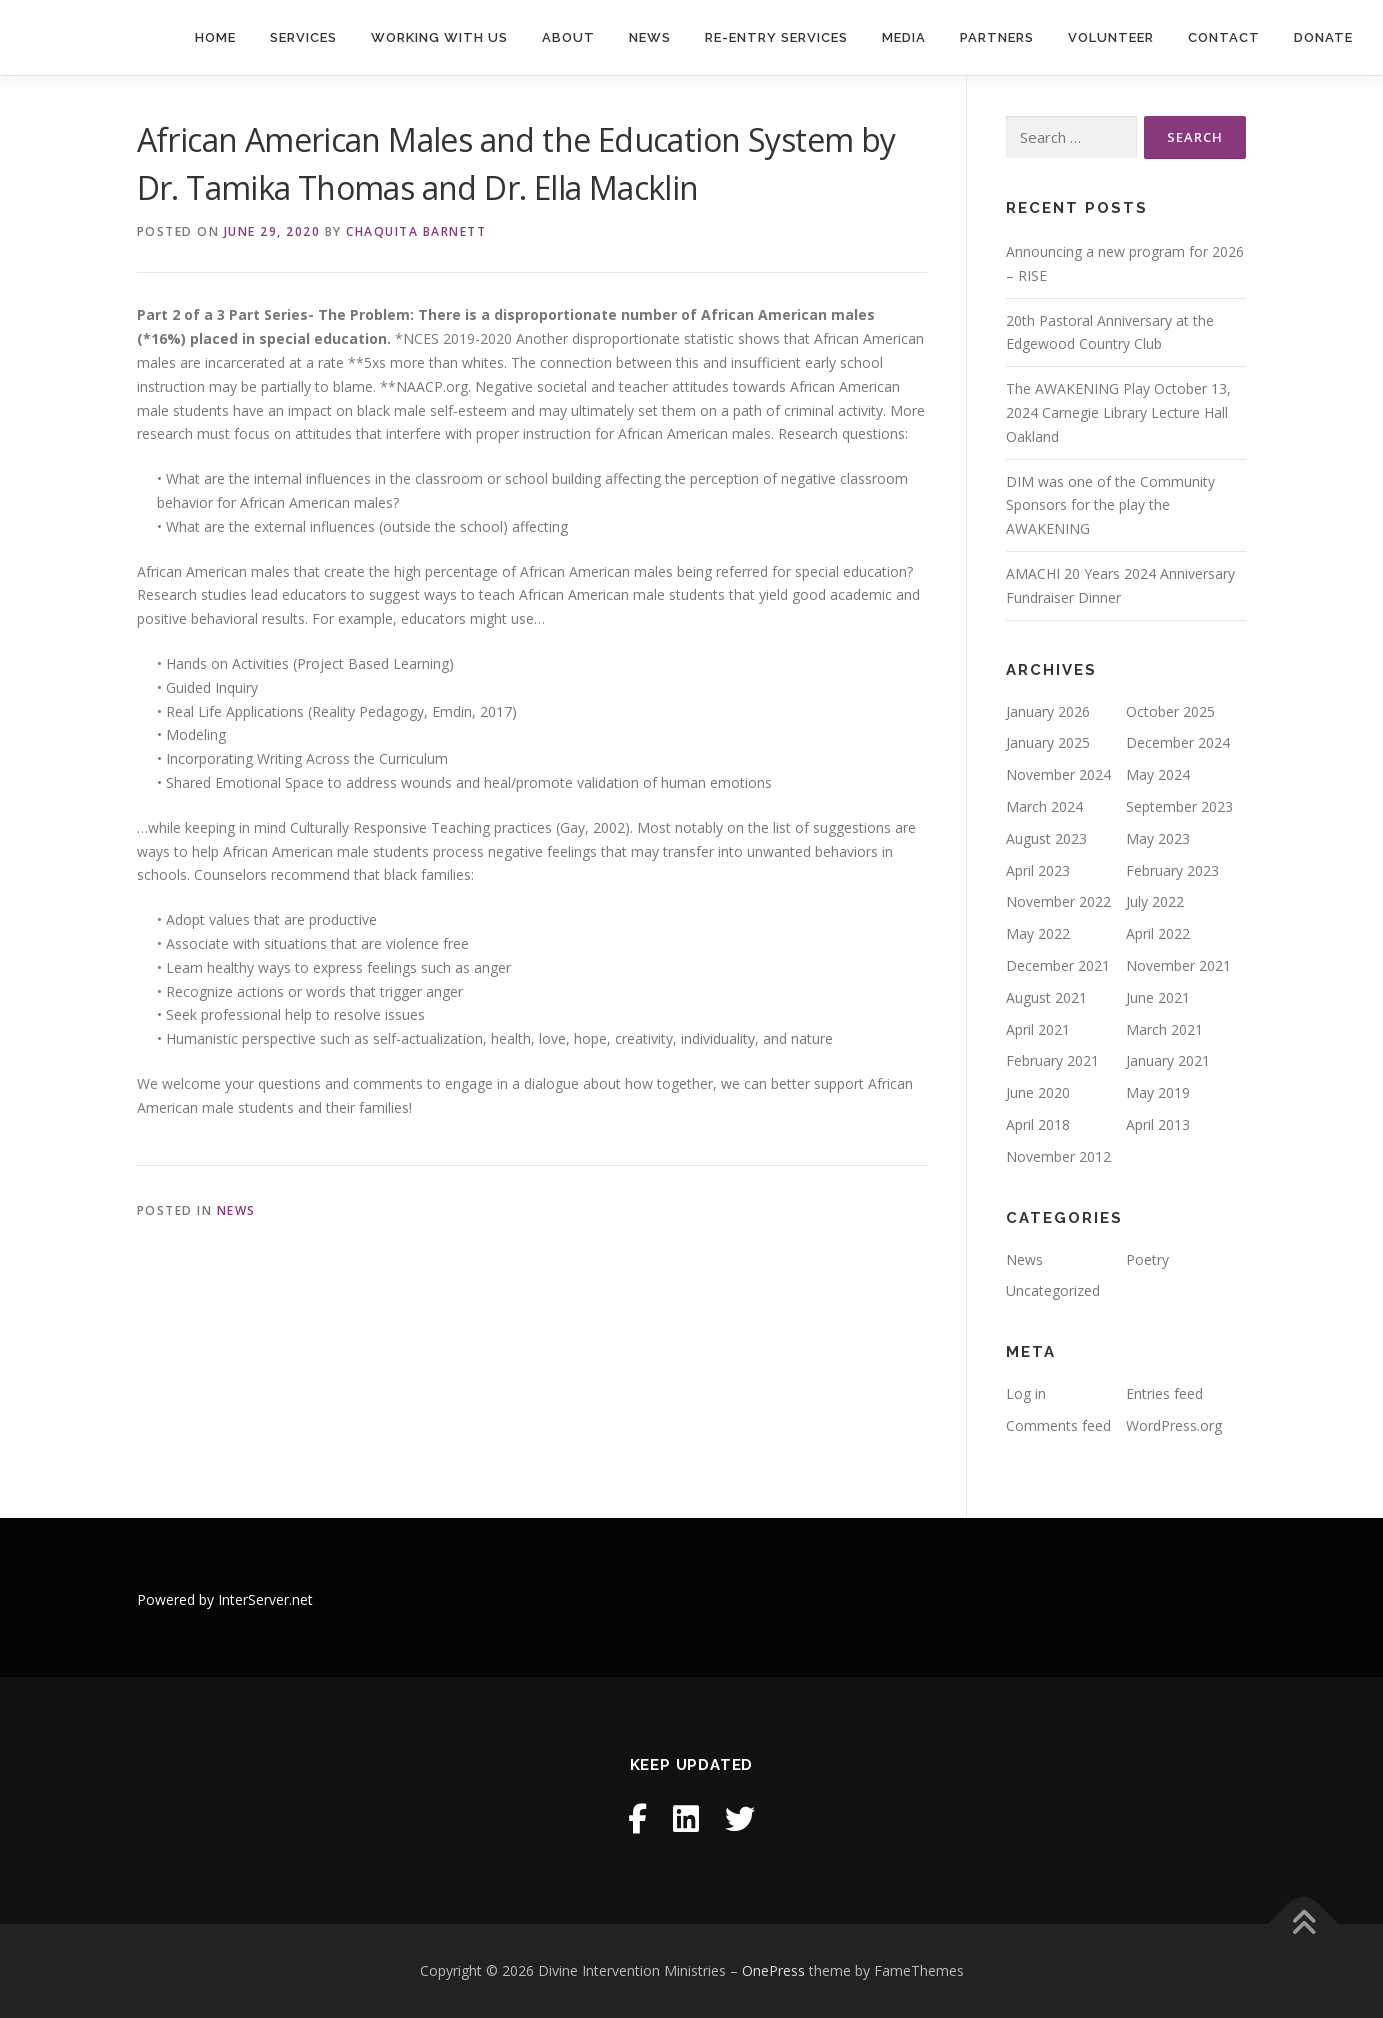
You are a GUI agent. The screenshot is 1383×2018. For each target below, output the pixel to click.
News (650, 37)
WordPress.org (1174, 1425)
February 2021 (1052, 1060)
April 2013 (1158, 1124)
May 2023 (1158, 838)
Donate (1323, 37)
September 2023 (1179, 806)
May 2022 (1038, 933)
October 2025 (1170, 711)
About (568, 37)
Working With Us (439, 37)
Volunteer (1111, 37)
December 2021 (1058, 965)
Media (904, 37)
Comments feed (1058, 1425)
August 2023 (1046, 838)
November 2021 (1178, 965)
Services (303, 37)
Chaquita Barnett (416, 231)
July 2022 (1155, 901)
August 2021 (1046, 997)
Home (215, 37)
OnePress (773, 1970)
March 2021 (1164, 1029)
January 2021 (1168, 1060)
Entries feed (1164, 1393)
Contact (1224, 37)
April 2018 (1038, 1124)
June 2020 (1038, 1092)
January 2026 (1048, 711)
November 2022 (1058, 901)
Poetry (1147, 1259)
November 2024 (1058, 774)
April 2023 (1038, 870)
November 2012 (1058, 1156)
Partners (997, 37)
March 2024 (1044, 806)
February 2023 (1172, 870)
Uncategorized (1053, 1290)
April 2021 (1038, 1029)
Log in (1026, 1393)
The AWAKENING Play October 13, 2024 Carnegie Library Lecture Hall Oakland (1118, 412)
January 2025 (1048, 742)
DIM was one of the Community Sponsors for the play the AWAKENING (1110, 505)
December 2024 (1178, 742)
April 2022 (1158, 933)
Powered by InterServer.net (225, 1599)
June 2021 (1158, 997)
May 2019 (1158, 1092)
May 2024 (1158, 774)
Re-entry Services (776, 37)
